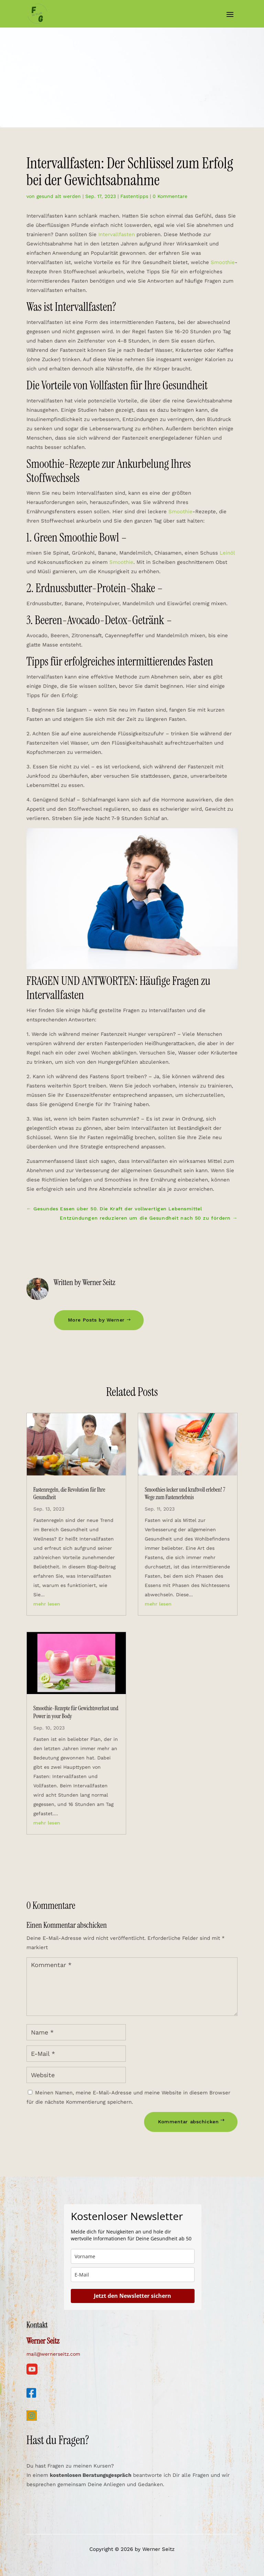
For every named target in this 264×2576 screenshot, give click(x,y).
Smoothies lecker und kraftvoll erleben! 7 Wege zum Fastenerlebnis (185, 1493)
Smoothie (223, 262)
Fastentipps (134, 196)
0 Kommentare (170, 196)
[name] (133, 2256)
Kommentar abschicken (188, 2121)
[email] (133, 2274)
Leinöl (227, 553)
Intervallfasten (116, 234)
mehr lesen (46, 1604)
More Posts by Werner (96, 1320)
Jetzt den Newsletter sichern (132, 2296)
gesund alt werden (58, 196)
